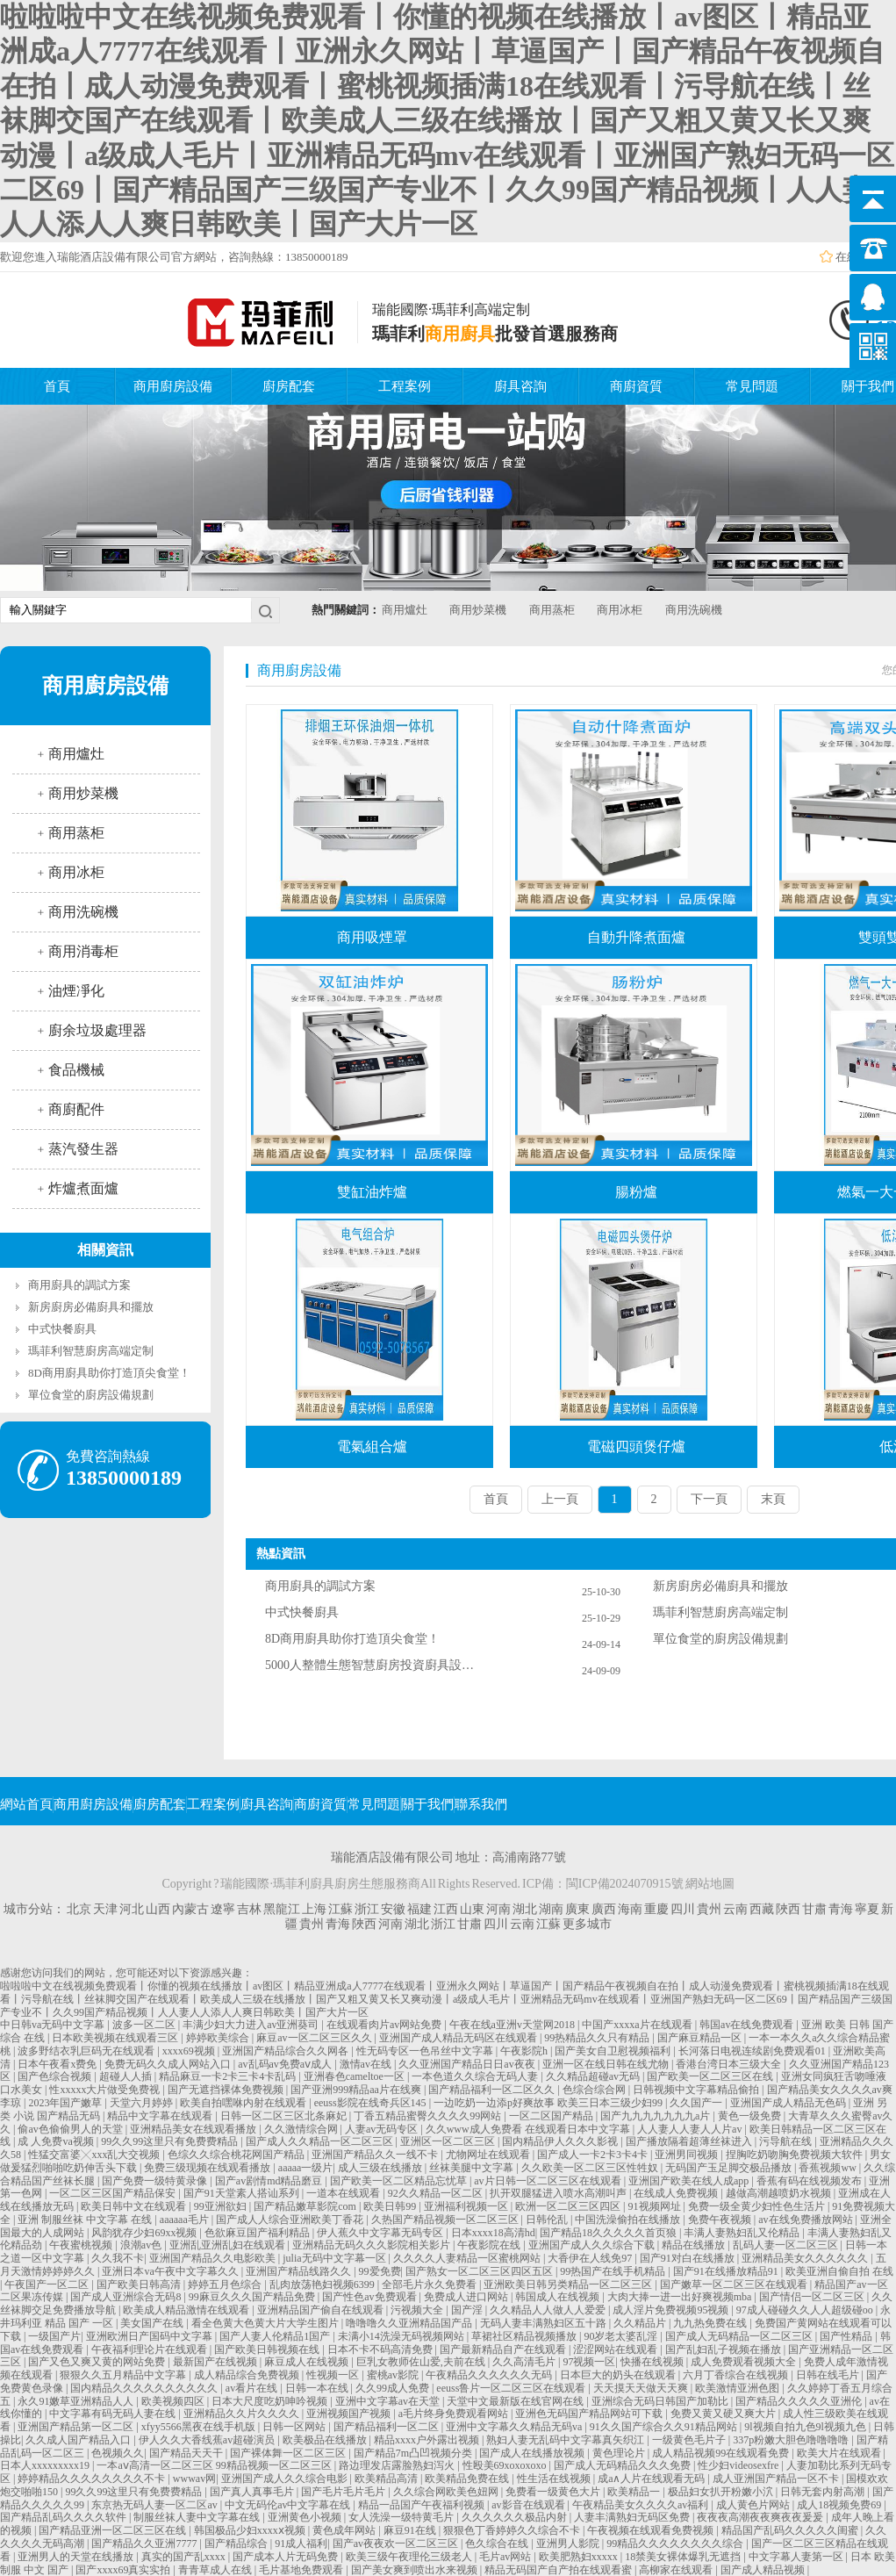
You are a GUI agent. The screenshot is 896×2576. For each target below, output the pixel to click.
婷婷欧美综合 (219, 2038)
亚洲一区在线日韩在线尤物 (606, 2064)
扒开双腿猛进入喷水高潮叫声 (559, 2193)
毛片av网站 (506, 2557)
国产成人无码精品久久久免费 (623, 2465)
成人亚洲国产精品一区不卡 (777, 2478)
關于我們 (427, 1804)
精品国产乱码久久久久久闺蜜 (791, 2530)
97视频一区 (589, 2362)
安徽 (393, 1909)
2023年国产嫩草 (66, 2103)
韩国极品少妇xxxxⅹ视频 (251, 2530)
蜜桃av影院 (394, 2375)
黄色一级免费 (751, 2116)
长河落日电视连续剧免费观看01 (753, 2051)
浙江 (367, 1909)
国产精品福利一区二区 (387, 2427)
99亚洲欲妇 (221, 2206)
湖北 (525, 1909)
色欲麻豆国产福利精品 (258, 2233)
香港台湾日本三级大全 (730, 2064)
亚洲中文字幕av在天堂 (388, 2401)
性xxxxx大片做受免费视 (105, 2089)
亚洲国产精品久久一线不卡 (376, 2154)
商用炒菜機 (477, 609)
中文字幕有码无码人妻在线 (113, 2413)
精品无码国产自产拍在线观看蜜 (559, 2570)
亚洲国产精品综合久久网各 (286, 2051)
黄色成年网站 (345, 2530)
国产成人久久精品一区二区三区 (321, 2141)
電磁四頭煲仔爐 (636, 1446)
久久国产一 (697, 2103)
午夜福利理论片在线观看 (150, 2349)
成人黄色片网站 (754, 2505)
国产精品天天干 (187, 2453)
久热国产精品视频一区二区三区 (446, 2219)
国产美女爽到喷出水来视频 (415, 2570)
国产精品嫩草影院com (306, 2206)
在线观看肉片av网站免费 (385, 2024)
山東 (472, 1909)
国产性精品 (847, 2336)
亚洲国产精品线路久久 (300, 2271)
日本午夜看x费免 (58, 2064)
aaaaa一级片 (305, 2168)
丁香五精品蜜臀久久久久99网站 (429, 2116)
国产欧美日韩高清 (140, 2284)
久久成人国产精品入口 (79, 2440)
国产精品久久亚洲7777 (145, 2543)
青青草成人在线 (216, 2570)
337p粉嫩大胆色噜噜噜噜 (792, 2440)
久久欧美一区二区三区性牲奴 (591, 2168)
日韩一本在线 (318, 2388)
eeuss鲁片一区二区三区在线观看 (512, 2388)
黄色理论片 (620, 2453)
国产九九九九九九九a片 (656, 2116)
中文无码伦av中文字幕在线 (289, 2505)
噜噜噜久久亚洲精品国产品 (410, 2323)
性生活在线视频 (555, 2478)
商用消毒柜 (83, 951)
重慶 (656, 1909)
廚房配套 (288, 386)
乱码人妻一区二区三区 (787, 2245)
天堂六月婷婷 (143, 2103)
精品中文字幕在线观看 (161, 2116)
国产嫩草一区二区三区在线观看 (735, 2284)
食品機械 (76, 1069)
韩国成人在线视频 (558, 2297)
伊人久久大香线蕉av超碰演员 (208, 2440)
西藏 (761, 1909)
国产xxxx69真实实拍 (124, 2570)
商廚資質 (636, 386)
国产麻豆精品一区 (700, 2038)
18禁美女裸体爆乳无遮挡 (684, 2557)
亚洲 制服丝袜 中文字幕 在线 (86, 2219)
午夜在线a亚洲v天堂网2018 (513, 2024)
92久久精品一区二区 (436, 2193)
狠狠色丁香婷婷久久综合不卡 (513, 2530)
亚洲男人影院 (569, 2543)
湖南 (551, 1909)
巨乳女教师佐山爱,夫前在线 (422, 2362)
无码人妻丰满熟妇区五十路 (544, 2323)
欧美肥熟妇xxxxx (579, 2557)
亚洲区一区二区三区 (449, 2141)
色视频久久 (117, 2453)
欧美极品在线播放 (326, 2440)
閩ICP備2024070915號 (625, 1883)
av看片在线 (253, 2388)
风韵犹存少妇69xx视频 (145, 2233)
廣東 (577, 1909)
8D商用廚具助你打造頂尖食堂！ (352, 1638)
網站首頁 (26, 1804)
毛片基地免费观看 (302, 2570)
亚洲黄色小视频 (306, 2517)
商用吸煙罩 (372, 937)
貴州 (709, 1909)
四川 (682, 1909)
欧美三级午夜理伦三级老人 (410, 2557)
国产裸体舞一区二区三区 (289, 2453)
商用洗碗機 (693, 609)
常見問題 (752, 386)
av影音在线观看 (529, 2505)
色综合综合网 (595, 2089)
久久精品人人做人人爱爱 (549, 2310)
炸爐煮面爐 (83, 1188)
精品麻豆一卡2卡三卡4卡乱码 (228, 2076)
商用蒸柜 (552, 609)
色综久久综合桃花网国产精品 (237, 2154)
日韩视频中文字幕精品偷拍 (697, 2089)
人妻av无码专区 (382, 2129)
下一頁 (709, 1499)
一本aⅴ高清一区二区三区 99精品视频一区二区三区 (215, 2465)
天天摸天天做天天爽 (642, 2388)
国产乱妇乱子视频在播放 (724, 2349)
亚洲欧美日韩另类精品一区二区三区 (569, 2284)
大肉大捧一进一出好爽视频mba (681, 2297)
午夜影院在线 (490, 2245)
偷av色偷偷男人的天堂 (71, 2129)
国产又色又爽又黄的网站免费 (98, 2362)
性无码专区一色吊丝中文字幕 (426, 2051)
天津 (105, 1909)
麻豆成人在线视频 (307, 2362)
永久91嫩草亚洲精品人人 (77, 2401)
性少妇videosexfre (739, 2465)
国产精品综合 (237, 2543)
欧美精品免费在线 (468, 2478)
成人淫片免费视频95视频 (672, 2310)
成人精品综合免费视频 (248, 2375)
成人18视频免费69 (840, 2505)
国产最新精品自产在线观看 (504, 2349)
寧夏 (867, 1909)
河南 (498, 1909)
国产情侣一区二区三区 (813, 2297)
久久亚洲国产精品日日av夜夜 (467, 2064)
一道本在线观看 (344, 2193)
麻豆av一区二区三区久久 (315, 2038)
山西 (158, 1909)
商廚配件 (76, 1109)
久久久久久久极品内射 (516, 2517)
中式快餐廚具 (62, 1328)
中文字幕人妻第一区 (797, 2557)
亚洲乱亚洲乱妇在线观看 (228, 2245)
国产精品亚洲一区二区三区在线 (114, 2530)
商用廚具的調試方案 (79, 1285)
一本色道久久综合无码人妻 (476, 2076)
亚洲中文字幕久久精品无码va (515, 2427)
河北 (131, 1909)
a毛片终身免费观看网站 (454, 2413)
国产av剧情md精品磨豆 (270, 2181)
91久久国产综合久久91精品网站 (665, 2427)
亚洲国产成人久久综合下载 (592, 2245)
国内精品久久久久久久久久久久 (145, 2388)
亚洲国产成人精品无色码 (789, 2103)
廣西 (603, 1909)
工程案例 (404, 386)
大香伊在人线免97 (591, 2258)
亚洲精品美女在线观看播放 (194, 2129)
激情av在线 (367, 2064)
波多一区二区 (145, 2024)
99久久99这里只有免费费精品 (170, 2141)
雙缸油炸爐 (372, 1191)
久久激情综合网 (302, 2129)
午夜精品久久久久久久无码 (490, 2375)
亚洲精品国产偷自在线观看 (321, 2310)
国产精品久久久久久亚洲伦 (799, 2401)
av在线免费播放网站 (806, 2219)
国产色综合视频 (56, 2076)
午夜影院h (525, 2051)
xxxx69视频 (190, 2051)
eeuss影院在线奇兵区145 (371, 2103)
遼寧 (223, 1909)
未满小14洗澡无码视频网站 (402, 2336)
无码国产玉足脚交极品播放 (729, 2168)
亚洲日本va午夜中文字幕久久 (171, 2271)
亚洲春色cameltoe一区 (355, 2076)
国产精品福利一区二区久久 (492, 2089)
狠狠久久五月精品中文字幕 (124, 2375)
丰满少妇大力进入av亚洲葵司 (252, 2024)
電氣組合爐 (372, 1446)
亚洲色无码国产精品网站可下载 (590, 2413)
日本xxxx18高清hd (493, 2233)
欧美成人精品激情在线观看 (187, 2310)
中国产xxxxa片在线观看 (638, 2024)
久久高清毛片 (525, 2362)
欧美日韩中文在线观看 (135, 2206)
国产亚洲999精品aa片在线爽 (357, 2089)
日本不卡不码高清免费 (381, 2349)
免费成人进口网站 (467, 2297)
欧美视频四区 (174, 2401)
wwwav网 (194, 2478)
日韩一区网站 (295, 2427)
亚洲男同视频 (687, 2154)
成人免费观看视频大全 (745, 2362)
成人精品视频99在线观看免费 (722, 2453)
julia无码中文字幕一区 (335, 2258)
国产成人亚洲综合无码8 (126, 2297)
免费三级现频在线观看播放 (208, 2168)
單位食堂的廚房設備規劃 (91, 1394)
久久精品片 (641, 2323)
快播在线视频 (653, 2362)
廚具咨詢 (520, 386)
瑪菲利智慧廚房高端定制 (91, 1350)
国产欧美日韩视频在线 (268, 2349)
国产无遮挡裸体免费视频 (227, 2089)
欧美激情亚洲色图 (738, 2388)
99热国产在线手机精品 (614, 2271)
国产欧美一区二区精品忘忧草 (400, 2181)
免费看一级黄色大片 (554, 2492)
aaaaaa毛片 (185, 2219)
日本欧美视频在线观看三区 (116, 2038)
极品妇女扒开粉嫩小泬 (722, 2492)
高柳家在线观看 (677, 2570)
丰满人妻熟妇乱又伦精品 (743, 2233)
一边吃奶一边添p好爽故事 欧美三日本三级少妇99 (549, 2103)
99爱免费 (380, 2271)
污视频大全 (418, 2310)
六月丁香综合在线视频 (737, 2375)
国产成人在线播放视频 (533, 2453)
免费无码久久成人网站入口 (168, 2064)
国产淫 (468, 2310)
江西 (446, 1909)
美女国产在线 (153, 2323)
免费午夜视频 (721, 2219)
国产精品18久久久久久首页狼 (609, 2233)
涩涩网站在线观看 (616, 2349)
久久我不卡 (117, 2258)
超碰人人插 (126, 2076)
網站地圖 (710, 1883)
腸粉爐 (636, 1191)
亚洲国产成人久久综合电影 (285, 2478)
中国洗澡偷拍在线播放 (629, 2219)
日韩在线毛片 (829, 2375)
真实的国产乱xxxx (184, 2557)
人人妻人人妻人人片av (690, 2129)
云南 (735, 1909)
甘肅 (814, 1909)
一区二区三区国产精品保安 (113, 2193)
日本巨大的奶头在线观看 (619, 2375)
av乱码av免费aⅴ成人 (286, 2064)
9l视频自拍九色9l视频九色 (806, 2427)
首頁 (57, 386)
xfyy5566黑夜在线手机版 (199, 2427)
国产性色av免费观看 (370, 2297)
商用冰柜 (619, 609)
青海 (840, 1909)
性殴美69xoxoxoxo (505, 2465)
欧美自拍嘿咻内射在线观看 (244, 2103)
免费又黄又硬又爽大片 (724, 2413)
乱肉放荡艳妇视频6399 (323, 2284)
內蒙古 (190, 1909)
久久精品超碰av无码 (594, 2076)
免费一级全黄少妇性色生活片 (758, 2206)
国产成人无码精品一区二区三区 (740, 2336)
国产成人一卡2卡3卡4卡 (593, 2154)
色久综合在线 (498, 2543)
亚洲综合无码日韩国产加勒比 (661, 2401)
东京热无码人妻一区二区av (155, 2505)
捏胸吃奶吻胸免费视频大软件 (795, 2154)
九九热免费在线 (711, 2323)
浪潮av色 (142, 2245)
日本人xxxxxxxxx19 (46, 2465)
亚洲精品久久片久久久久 (242, 2413)
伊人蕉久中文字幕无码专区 (381, 2233)
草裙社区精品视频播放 (525, 2336)
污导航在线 (786, 2141)
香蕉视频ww (828, 2168)
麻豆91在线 (411, 2530)
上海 (314, 1909)
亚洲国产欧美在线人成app (689, 2181)
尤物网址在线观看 (489, 2154)
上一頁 (559, 1499)
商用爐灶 (404, 609)
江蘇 (340, 1909)
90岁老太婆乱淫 (622, 2336)
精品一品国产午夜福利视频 (422, 2505)
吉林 (249, 1909)
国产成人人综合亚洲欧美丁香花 (291, 2219)
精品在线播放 (695, 2245)
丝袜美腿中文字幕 (472, 2168)
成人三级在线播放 (381, 2168)
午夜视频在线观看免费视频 (651, 2530)
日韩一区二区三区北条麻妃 (284, 2116)
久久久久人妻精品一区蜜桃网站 (468, 2258)
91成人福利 (301, 2543)
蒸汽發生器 (83, 1148)
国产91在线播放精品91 (727, 2271)
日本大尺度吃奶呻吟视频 (270, 2401)
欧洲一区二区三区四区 (569, 2206)
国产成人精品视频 (763, 2570)
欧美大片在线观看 (840, 2453)
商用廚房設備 (172, 386)
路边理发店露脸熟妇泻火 (398, 2465)
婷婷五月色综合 (226, 2284)
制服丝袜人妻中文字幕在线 (197, 2517)
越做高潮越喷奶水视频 (780, 2193)
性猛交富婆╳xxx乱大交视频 (95, 2154)
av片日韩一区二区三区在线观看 (548, 2181)
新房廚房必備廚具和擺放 (91, 1306)
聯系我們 (481, 1804)
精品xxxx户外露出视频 (428, 2440)
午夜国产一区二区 (47, 2284)
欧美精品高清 (387, 2478)
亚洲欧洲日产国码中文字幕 (150, 2336)
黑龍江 (281, 1909)
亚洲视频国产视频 (349, 2413)
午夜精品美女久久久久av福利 (641, 2505)
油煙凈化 (76, 990)
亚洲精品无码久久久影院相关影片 (372, 2245)
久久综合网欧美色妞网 (447, 2492)
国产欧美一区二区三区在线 (711, 2076)
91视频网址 (656, 2206)
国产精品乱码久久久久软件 (64, 2517)
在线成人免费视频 (677, 2193)
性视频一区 (334, 2375)
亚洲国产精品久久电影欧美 (213, 2258)
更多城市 (587, 1924)
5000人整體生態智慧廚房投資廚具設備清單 (370, 1665)
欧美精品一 (635, 2492)
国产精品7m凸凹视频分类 (414, 2453)
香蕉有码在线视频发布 (810, 2181)
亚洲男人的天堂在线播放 (77, 2557)
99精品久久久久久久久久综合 (676, 2543)
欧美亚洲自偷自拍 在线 (839, 2271)
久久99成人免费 (393, 2388)
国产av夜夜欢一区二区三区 (397, 2543)
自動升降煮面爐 (636, 937)
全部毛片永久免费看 (430, 2284)
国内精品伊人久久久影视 (561, 2141)
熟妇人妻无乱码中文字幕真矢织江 (566, 2440)
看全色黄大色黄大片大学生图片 (266, 2323)
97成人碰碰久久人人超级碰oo (806, 2310)
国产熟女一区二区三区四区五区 (480, 2271)
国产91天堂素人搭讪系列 (242, 2193)
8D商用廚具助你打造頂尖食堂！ (109, 1372)
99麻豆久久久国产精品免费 (253, 2297)
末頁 (773, 1499)
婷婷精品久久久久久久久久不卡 (93, 2478)
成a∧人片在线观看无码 (652, 2478)
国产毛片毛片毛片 (344, 2492)
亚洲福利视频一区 (467, 2206)
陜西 (788, 1909)
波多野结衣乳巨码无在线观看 (87, 2051)
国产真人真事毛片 (253, 2492)
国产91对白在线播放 (688, 2258)
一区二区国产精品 (552, 2116)
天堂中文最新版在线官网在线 (516, 2401)
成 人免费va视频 (57, 2141)
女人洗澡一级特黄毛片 (402, 2517)
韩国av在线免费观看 (747, 2024)
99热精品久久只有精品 (598, 2038)
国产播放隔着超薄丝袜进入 (690, 2141)
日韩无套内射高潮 (823, 2492)
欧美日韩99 (391, 2206)
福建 (419, 1909)
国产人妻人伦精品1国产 (276, 2336)
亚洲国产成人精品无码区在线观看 (459, 2038)
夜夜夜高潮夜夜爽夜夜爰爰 (761, 2517)
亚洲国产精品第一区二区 (77, 2427)
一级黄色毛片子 (690, 2440)
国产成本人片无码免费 (286, 2557)
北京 (79, 1909)
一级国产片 (54, 2336)
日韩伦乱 (548, 2219)
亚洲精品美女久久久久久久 (806, 2258)
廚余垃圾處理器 (97, 1030)
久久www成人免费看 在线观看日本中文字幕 (529, 2129)
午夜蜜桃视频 (82, 2245)
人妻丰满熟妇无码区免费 (633, 2517)
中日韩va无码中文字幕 (53, 2024)
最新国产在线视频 (216, 2362)
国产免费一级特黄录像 (156, 2181)
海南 (630, 1909)
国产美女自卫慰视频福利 (614, 2051)
